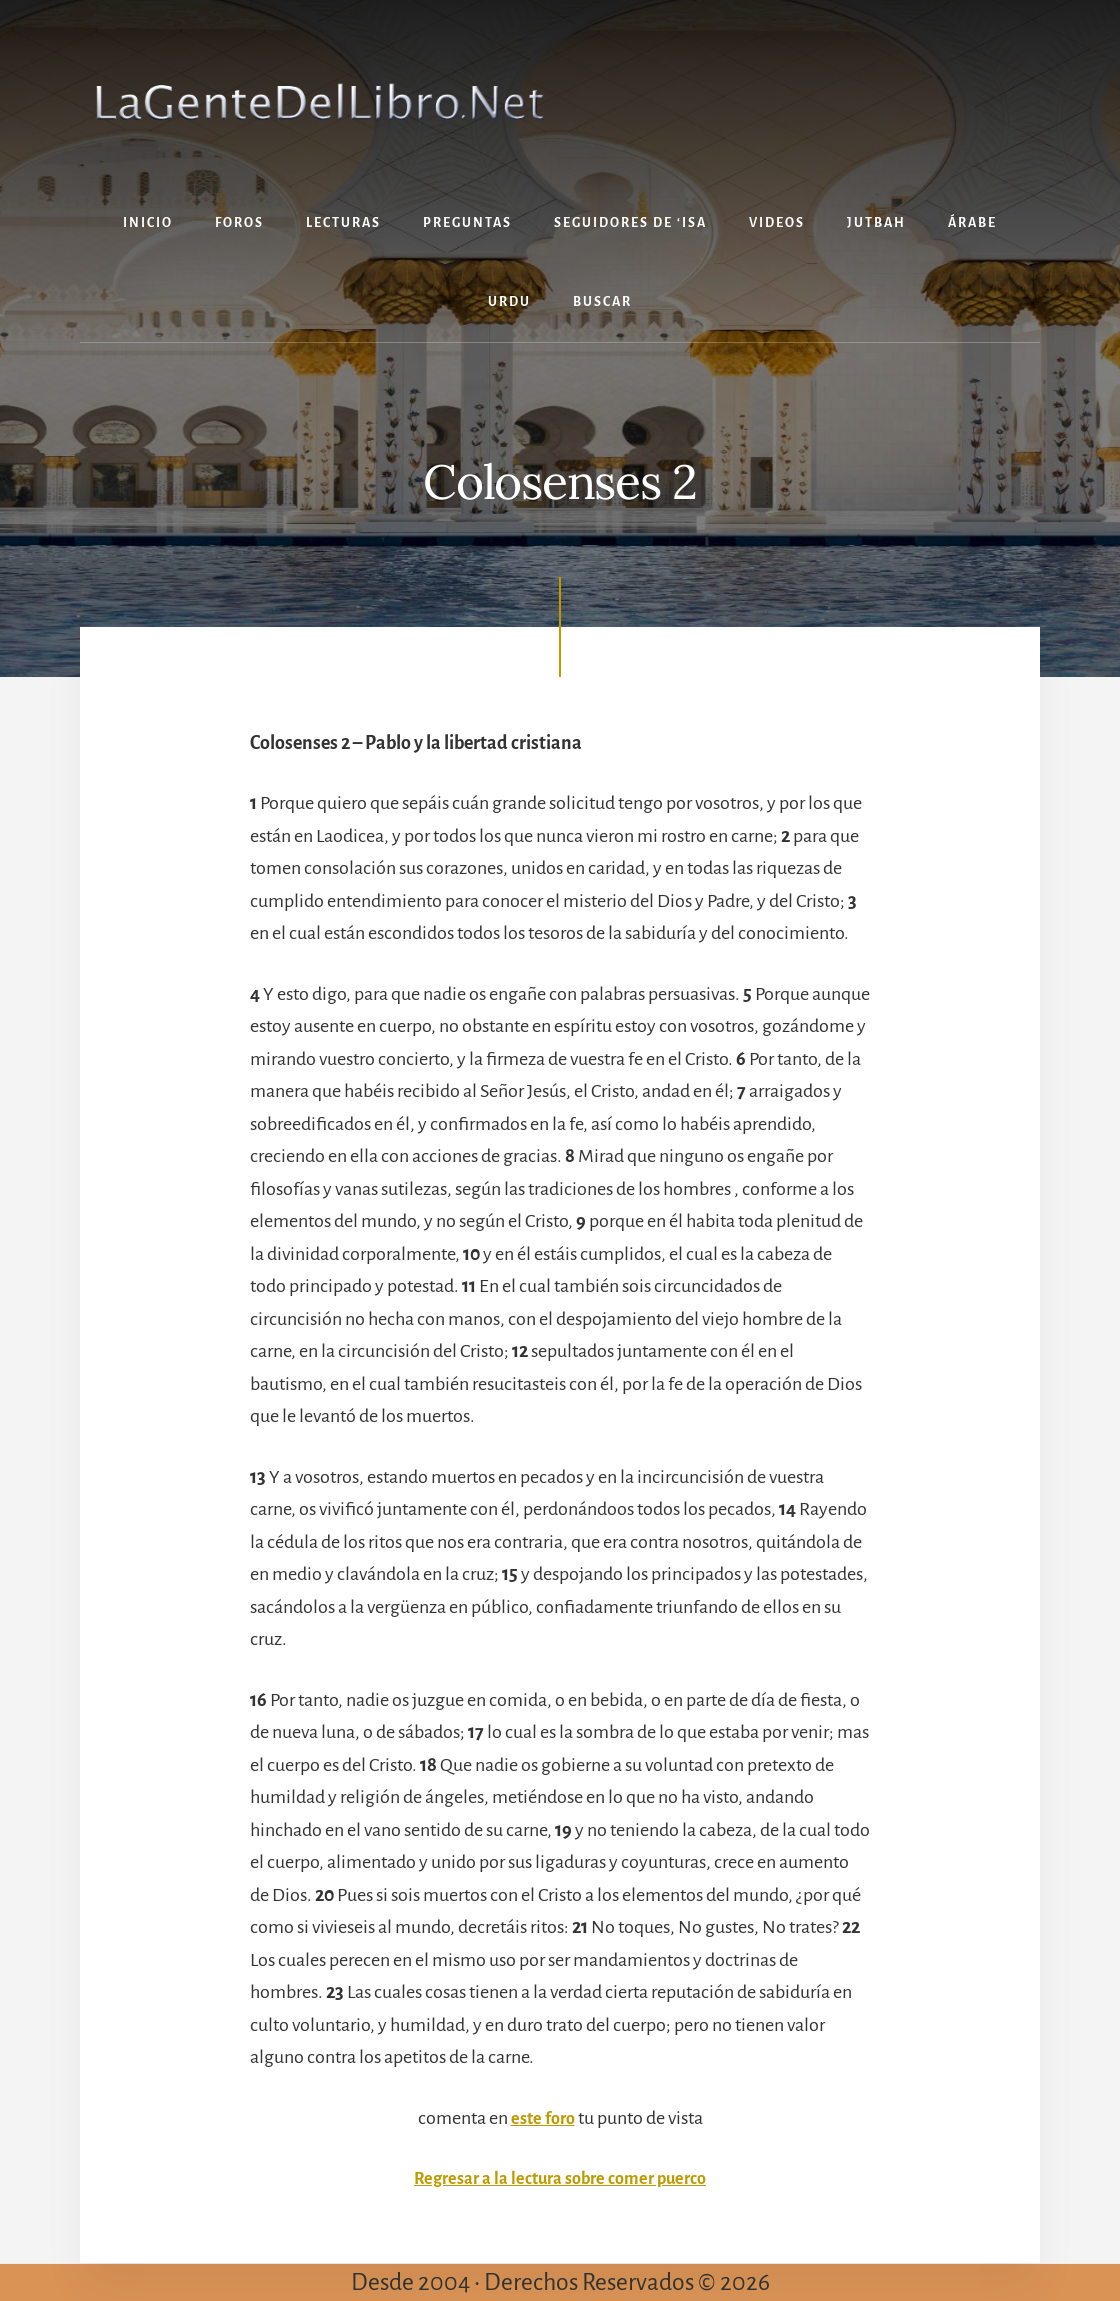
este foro (543, 2118)
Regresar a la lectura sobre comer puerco (560, 2178)
